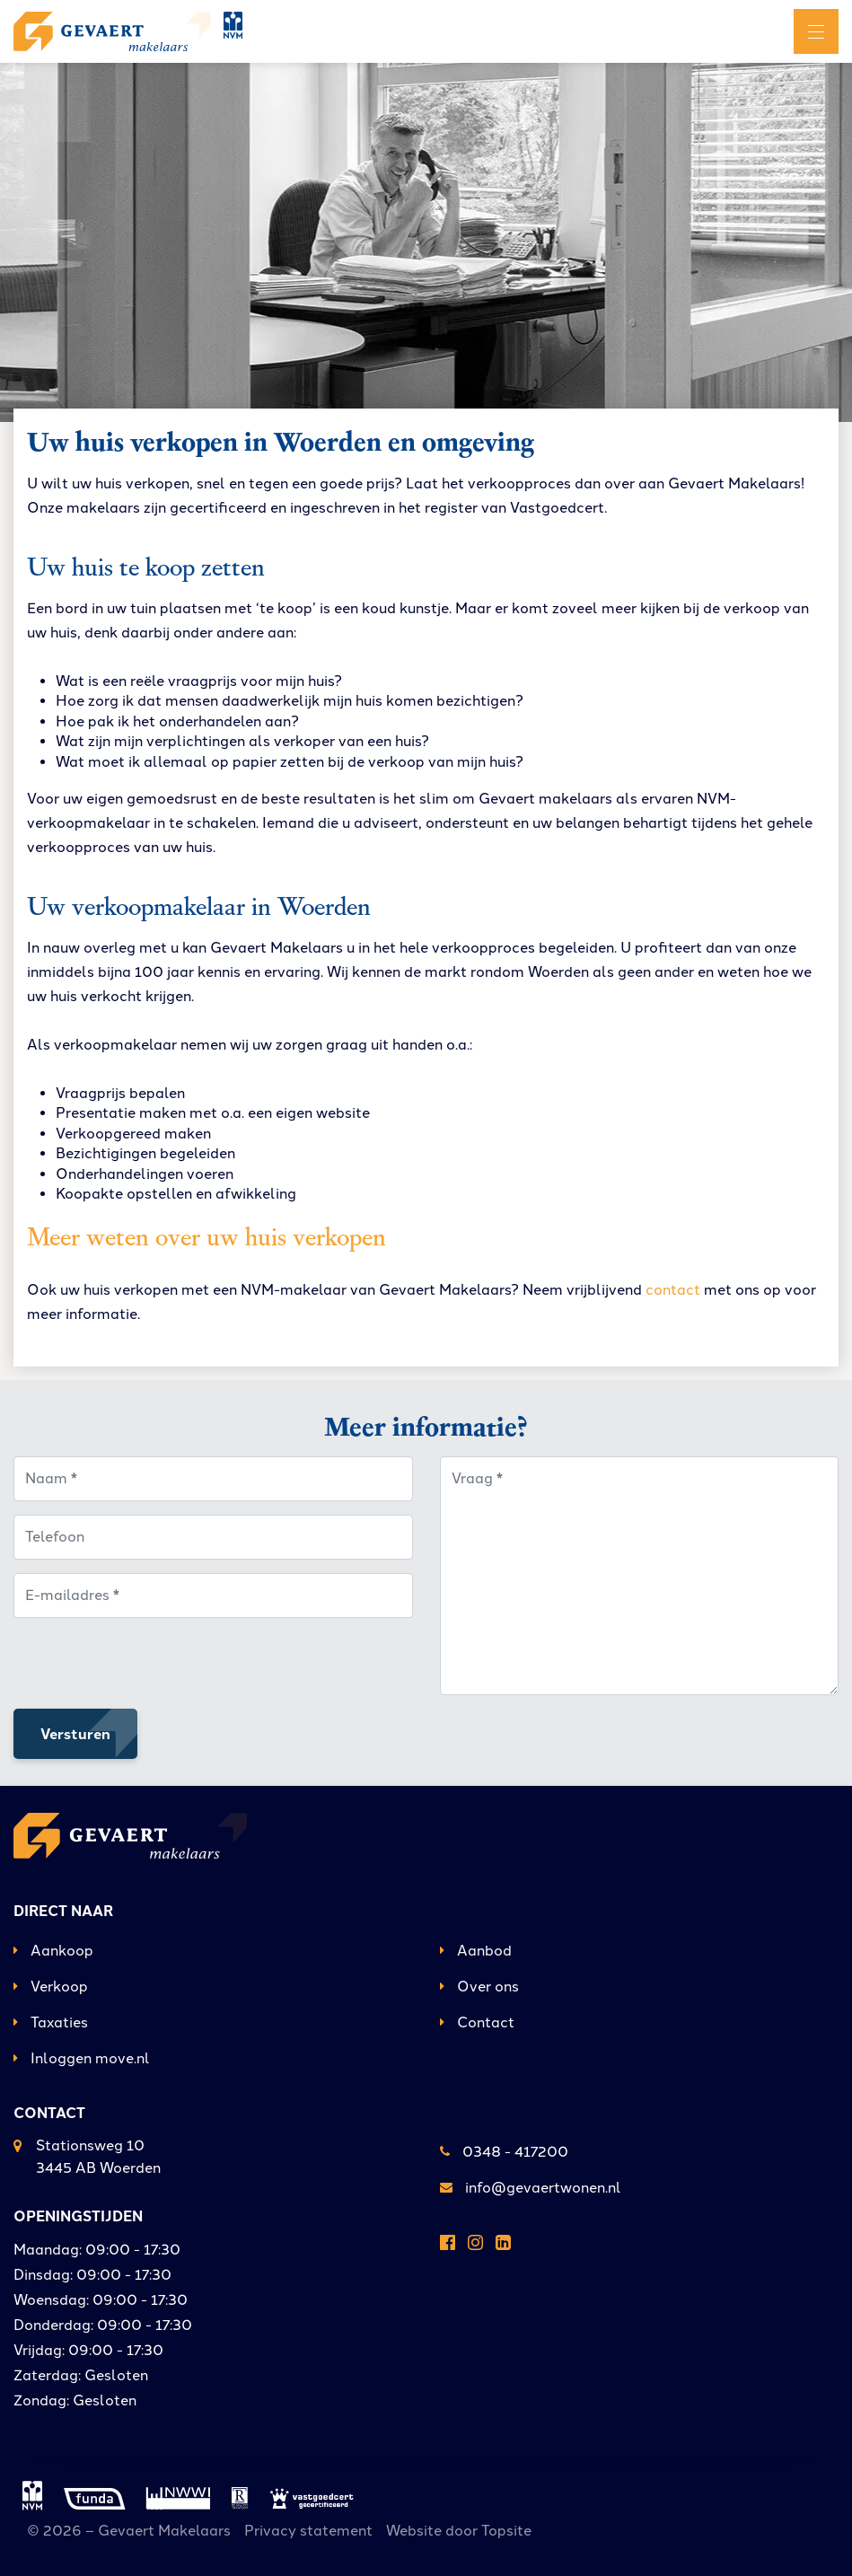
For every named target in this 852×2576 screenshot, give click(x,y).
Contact (477, 2022)
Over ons (479, 1986)
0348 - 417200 (504, 2151)
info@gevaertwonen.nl (530, 2187)
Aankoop (53, 1950)
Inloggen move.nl (81, 2058)
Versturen (75, 1733)
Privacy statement (308, 2530)
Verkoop (50, 1986)
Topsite (506, 2530)
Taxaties (50, 2022)
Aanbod (476, 1950)
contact (673, 1289)
